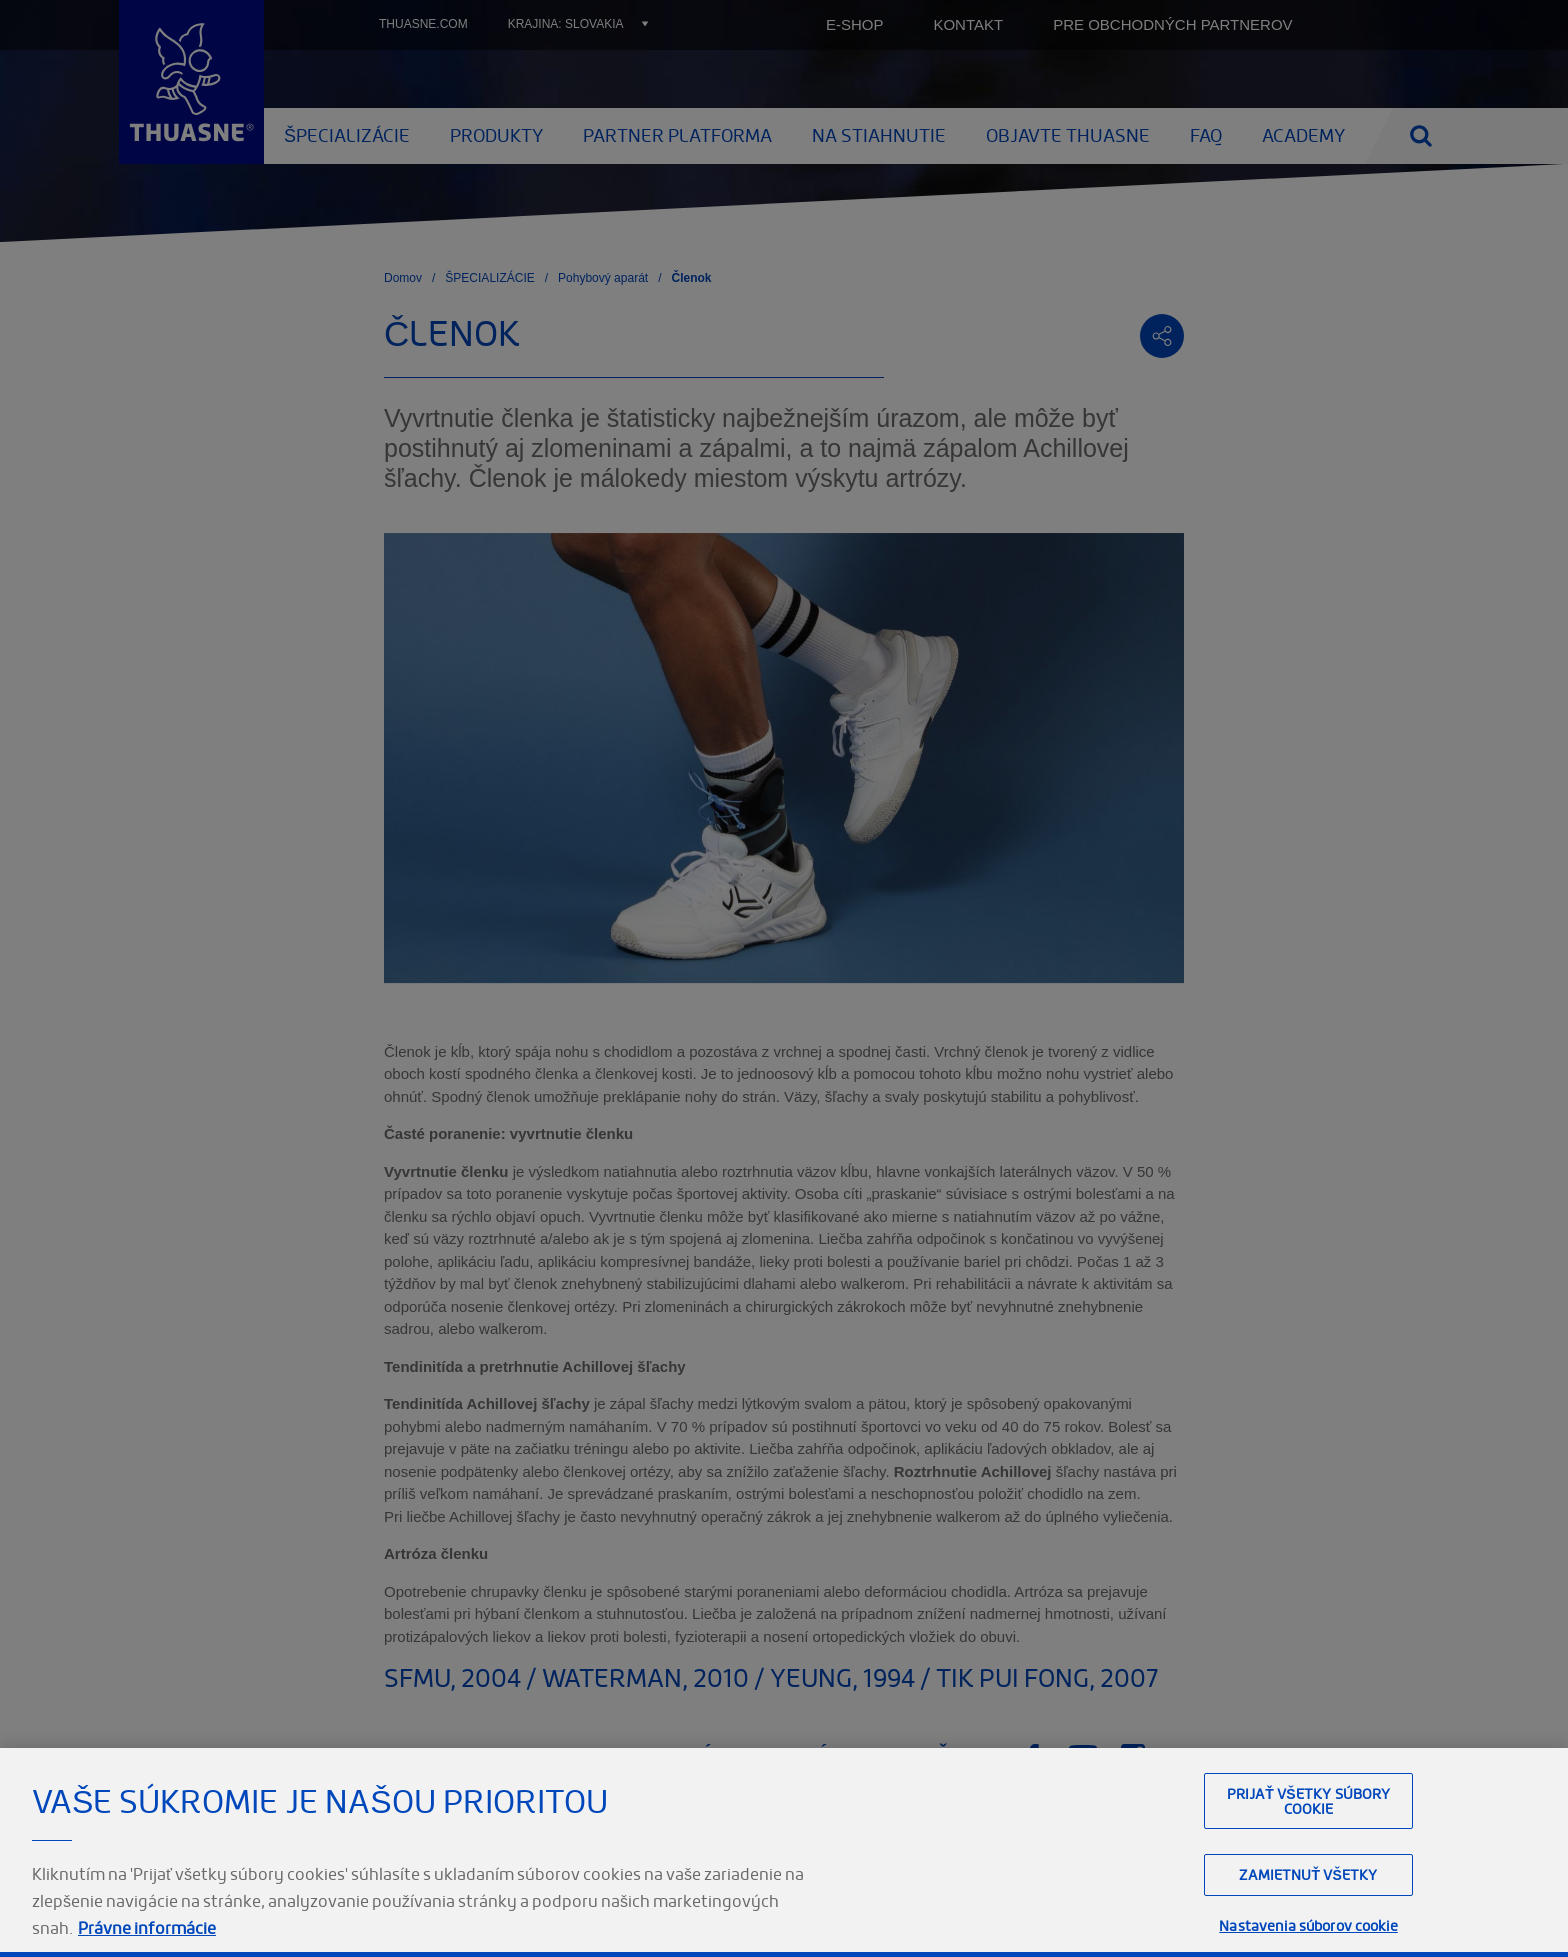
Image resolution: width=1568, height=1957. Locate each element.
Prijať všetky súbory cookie (1309, 1900)
